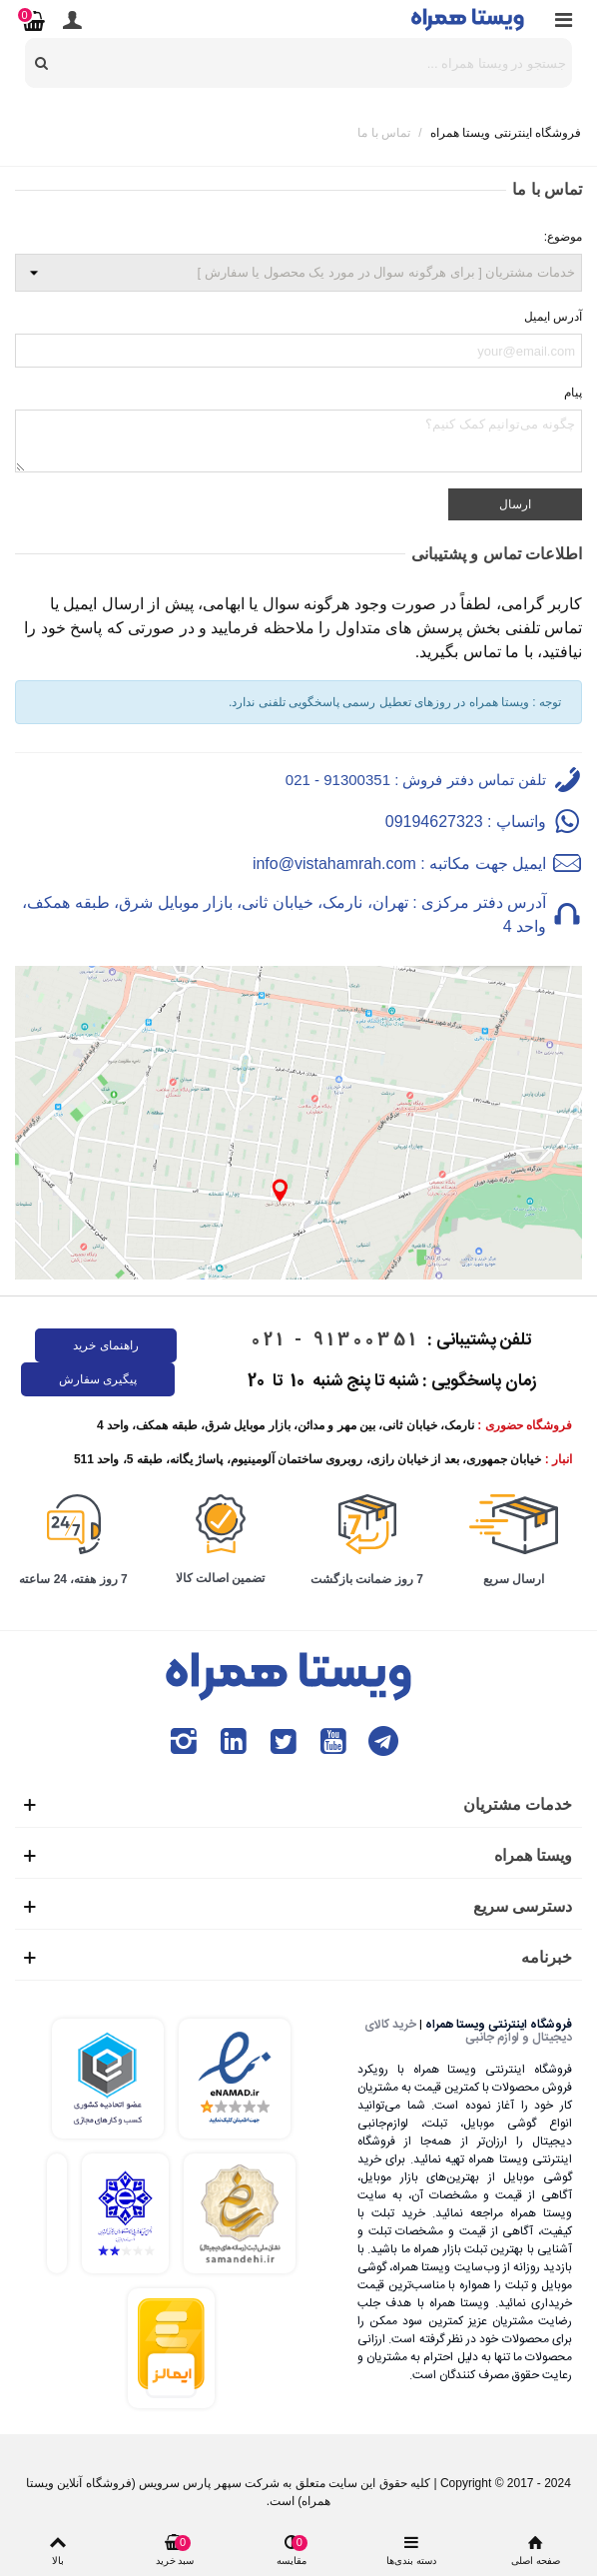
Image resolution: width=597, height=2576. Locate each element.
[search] (42, 63)
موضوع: (563, 237)
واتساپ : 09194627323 (465, 821)
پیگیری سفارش (98, 1379)
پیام (573, 393)
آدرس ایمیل (553, 317)
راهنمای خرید (105, 1345)
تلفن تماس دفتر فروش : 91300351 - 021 (416, 779)
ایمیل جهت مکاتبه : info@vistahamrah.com (399, 863)
